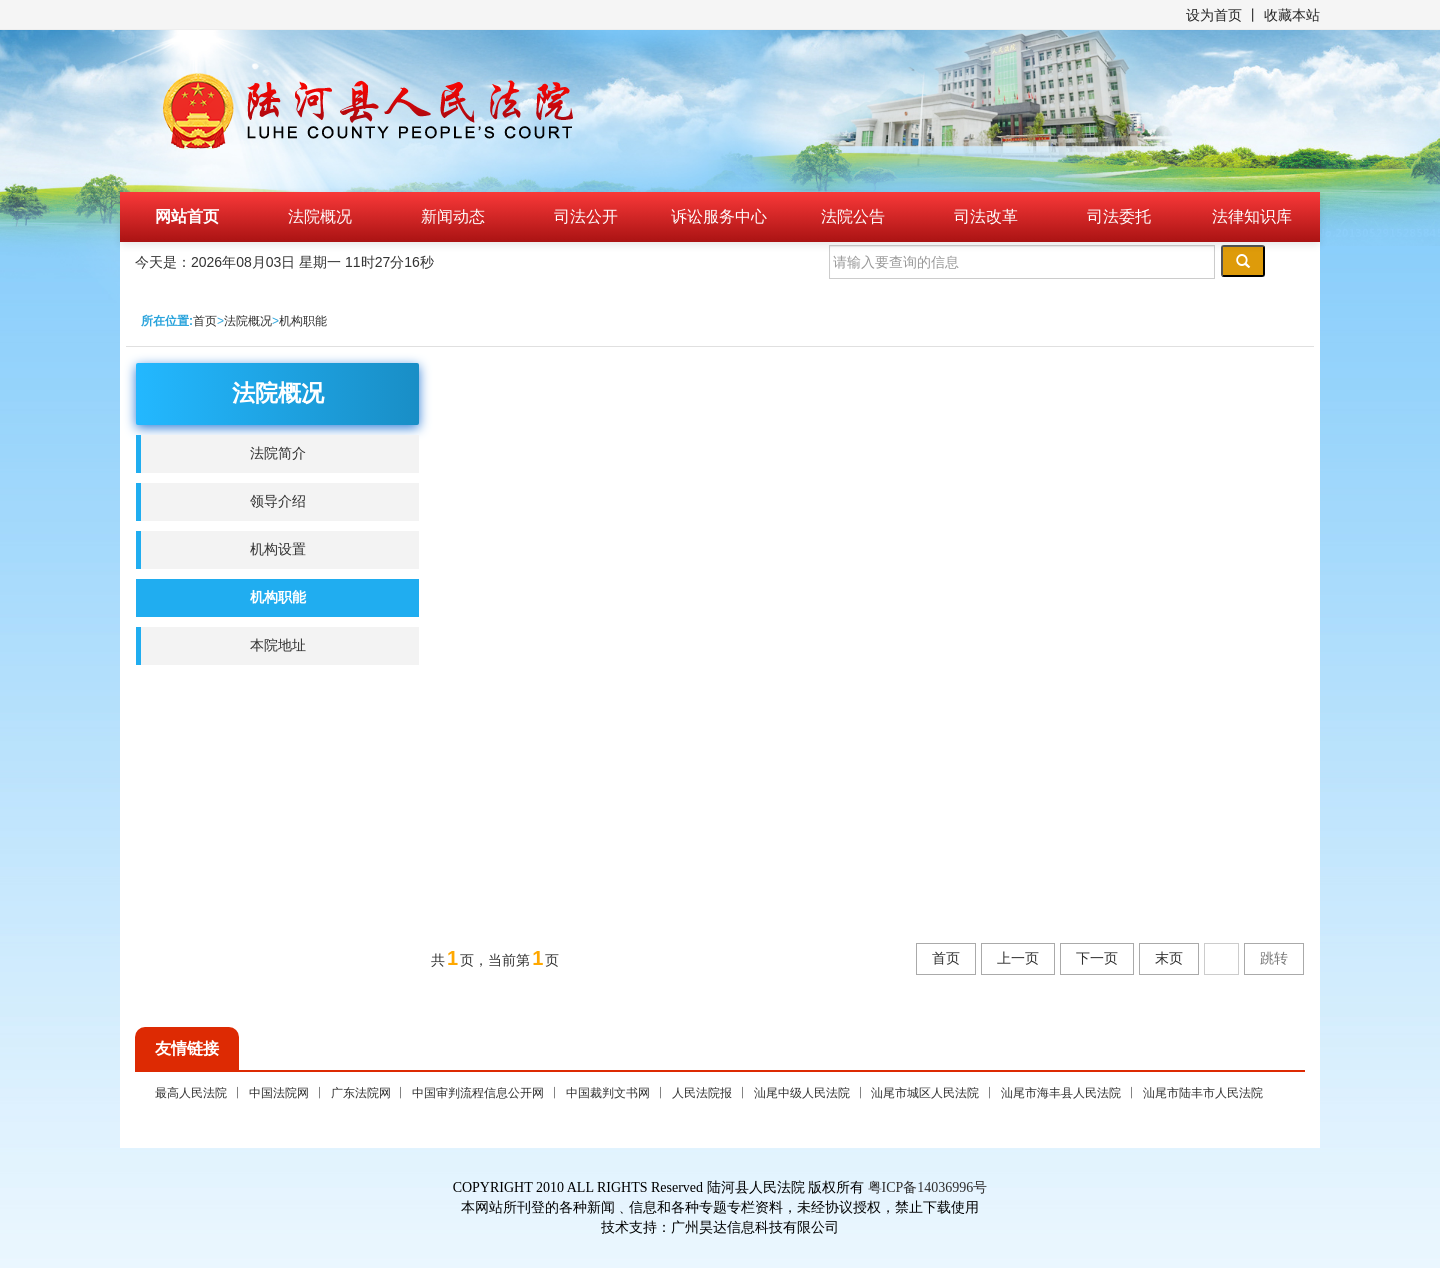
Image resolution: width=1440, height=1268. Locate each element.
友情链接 (187, 1048)
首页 (205, 321)
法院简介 (278, 453)
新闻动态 (453, 216)
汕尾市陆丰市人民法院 (1203, 1093)
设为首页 (1214, 15)
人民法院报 (702, 1093)
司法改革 (986, 216)
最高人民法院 (191, 1093)
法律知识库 (1252, 216)
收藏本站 (1292, 15)
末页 (1169, 958)
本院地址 (278, 645)
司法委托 (1119, 216)
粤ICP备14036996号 (928, 1187)
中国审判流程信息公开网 (478, 1093)
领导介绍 (278, 501)
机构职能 (303, 321)
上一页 (1018, 958)
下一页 (1097, 958)
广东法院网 (361, 1093)
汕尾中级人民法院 (802, 1093)
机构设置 (278, 549)
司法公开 (586, 216)
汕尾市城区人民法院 (925, 1093)
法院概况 (320, 216)
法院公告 (853, 216)
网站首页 (187, 216)
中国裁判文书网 (608, 1093)
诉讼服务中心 (719, 216)
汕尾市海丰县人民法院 (1061, 1093)
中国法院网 (279, 1093)
